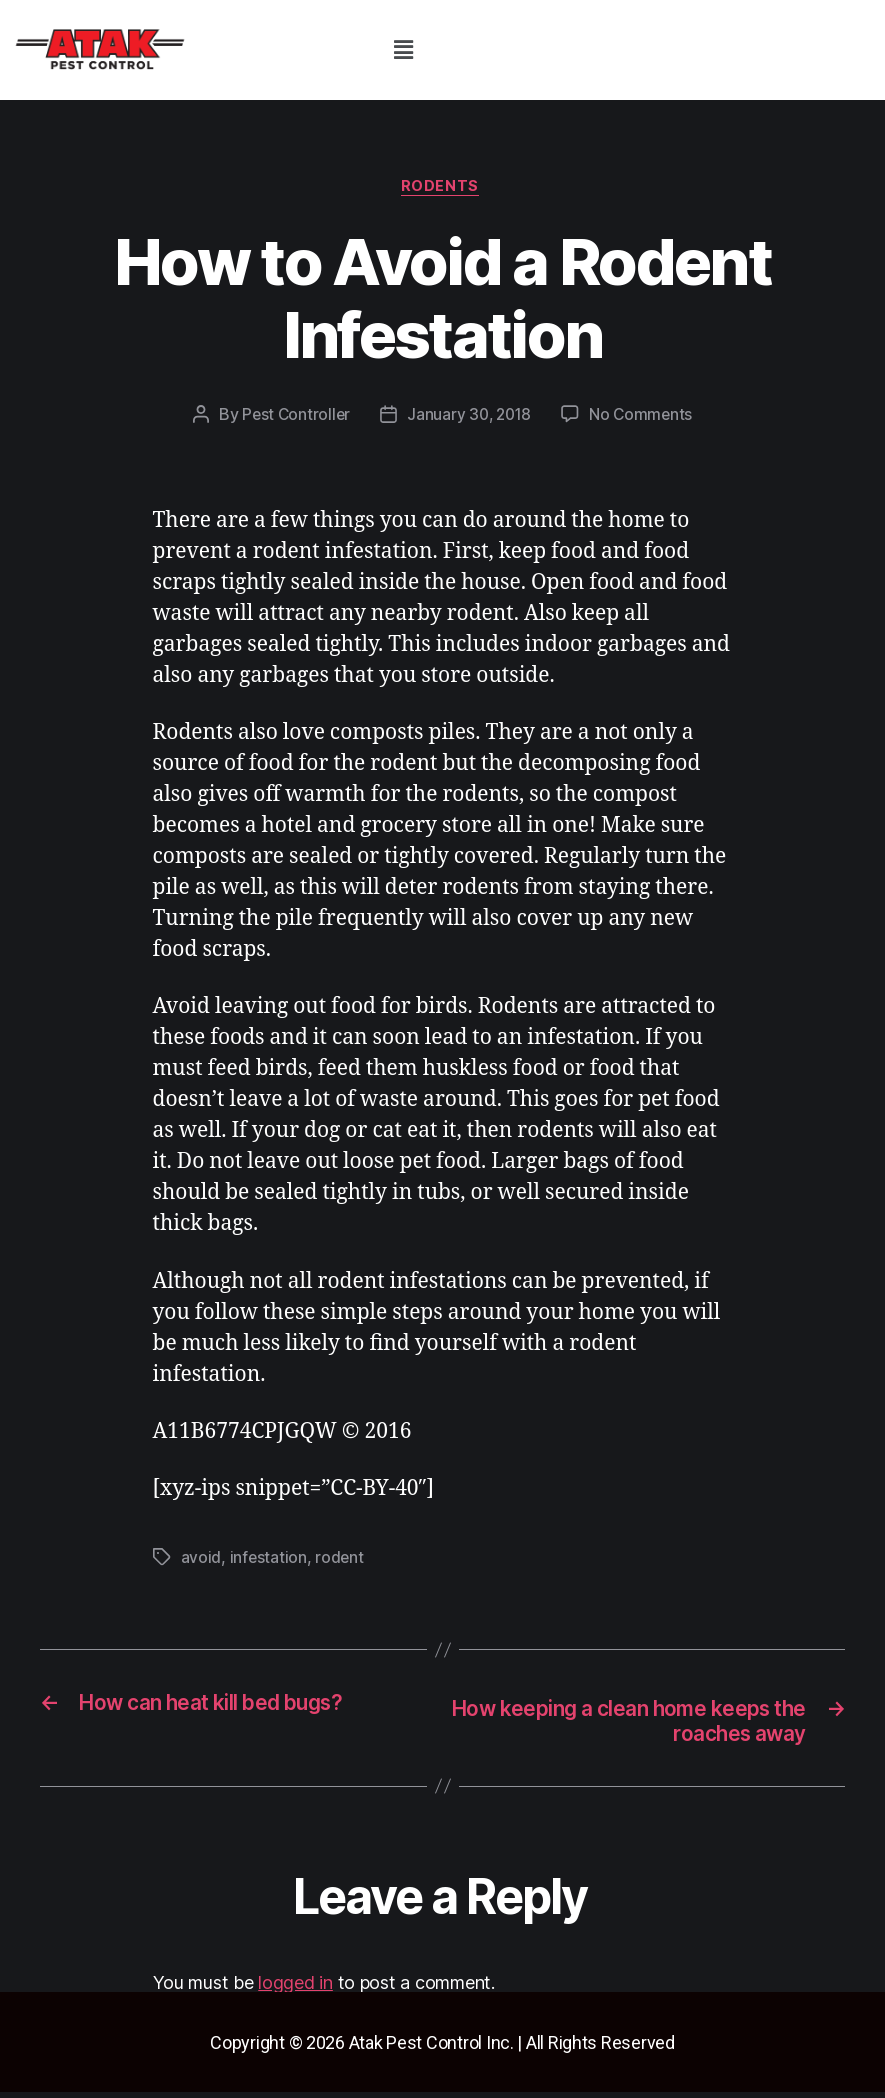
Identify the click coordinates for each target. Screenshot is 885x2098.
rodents (443, 189)
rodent (340, 1560)
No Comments (644, 418)
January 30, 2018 (469, 418)
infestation (269, 1560)
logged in (295, 1987)
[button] (403, 49)
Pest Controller (292, 418)
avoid (201, 1560)
